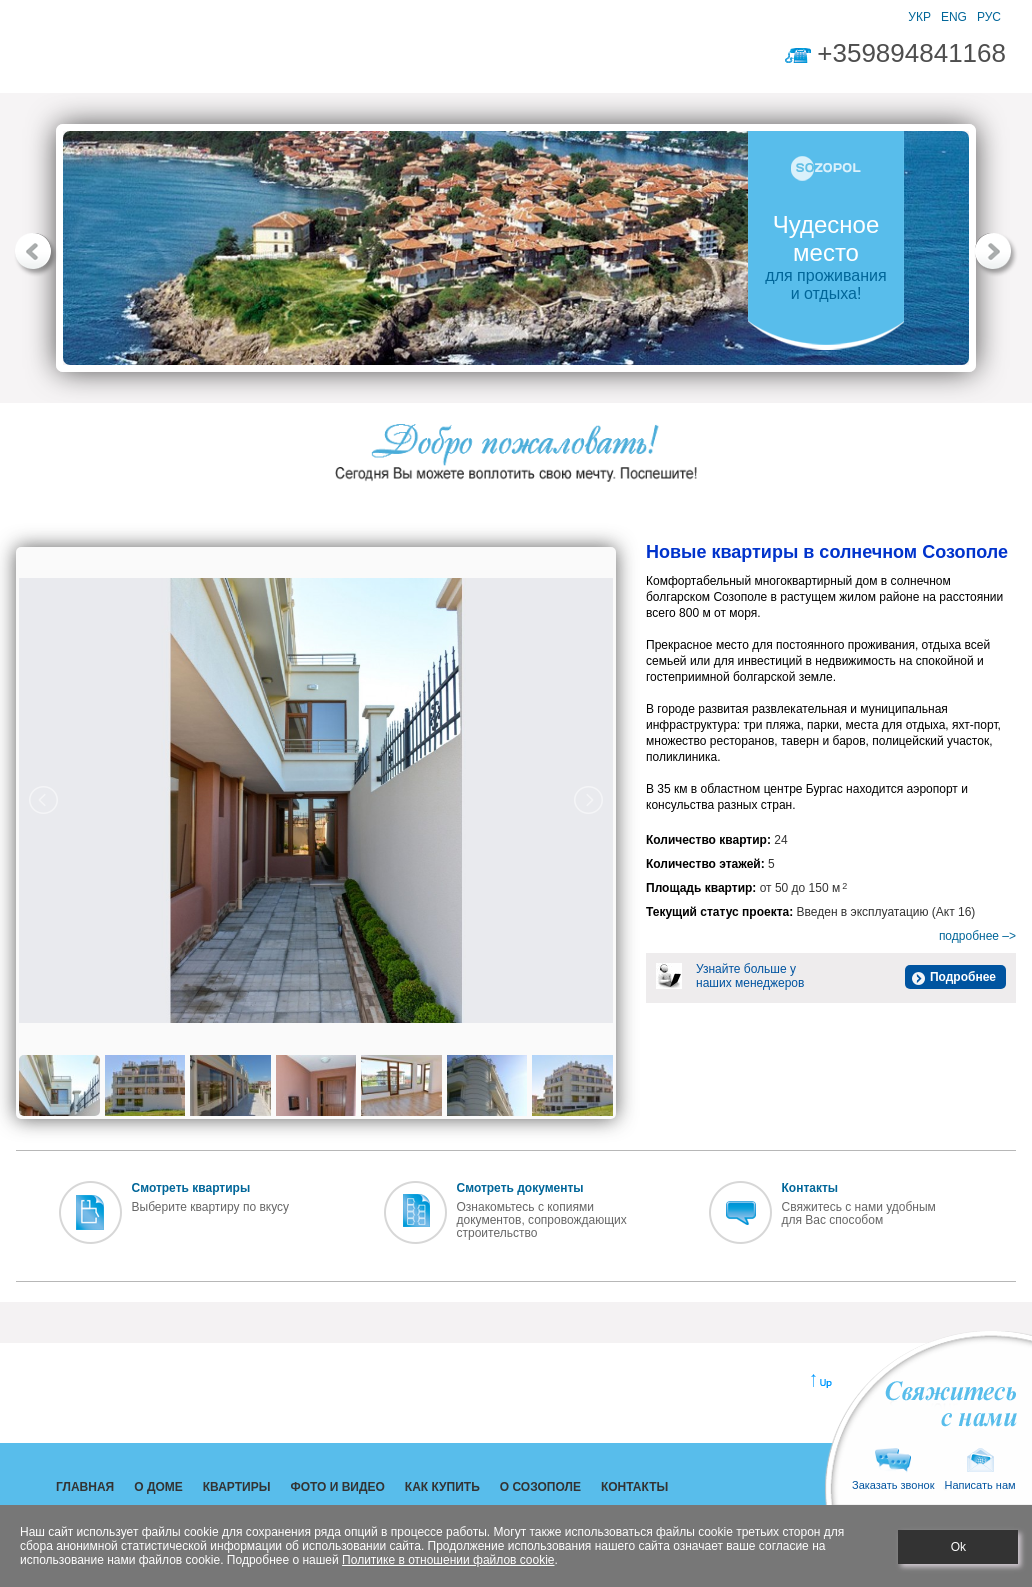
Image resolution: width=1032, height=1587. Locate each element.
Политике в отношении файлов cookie (448, 1560)
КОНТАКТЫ (674, 59)
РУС (989, 17)
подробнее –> (977, 936)
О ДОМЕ (158, 59)
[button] (36, 255)
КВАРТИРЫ (245, 59)
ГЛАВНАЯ (77, 59)
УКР (919, 17)
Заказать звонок (893, 1469)
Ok (958, 1547)
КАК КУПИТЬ (466, 59)
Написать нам (979, 1469)
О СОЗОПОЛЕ (572, 59)
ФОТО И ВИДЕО (353, 59)
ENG (954, 17)
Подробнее (963, 977)
